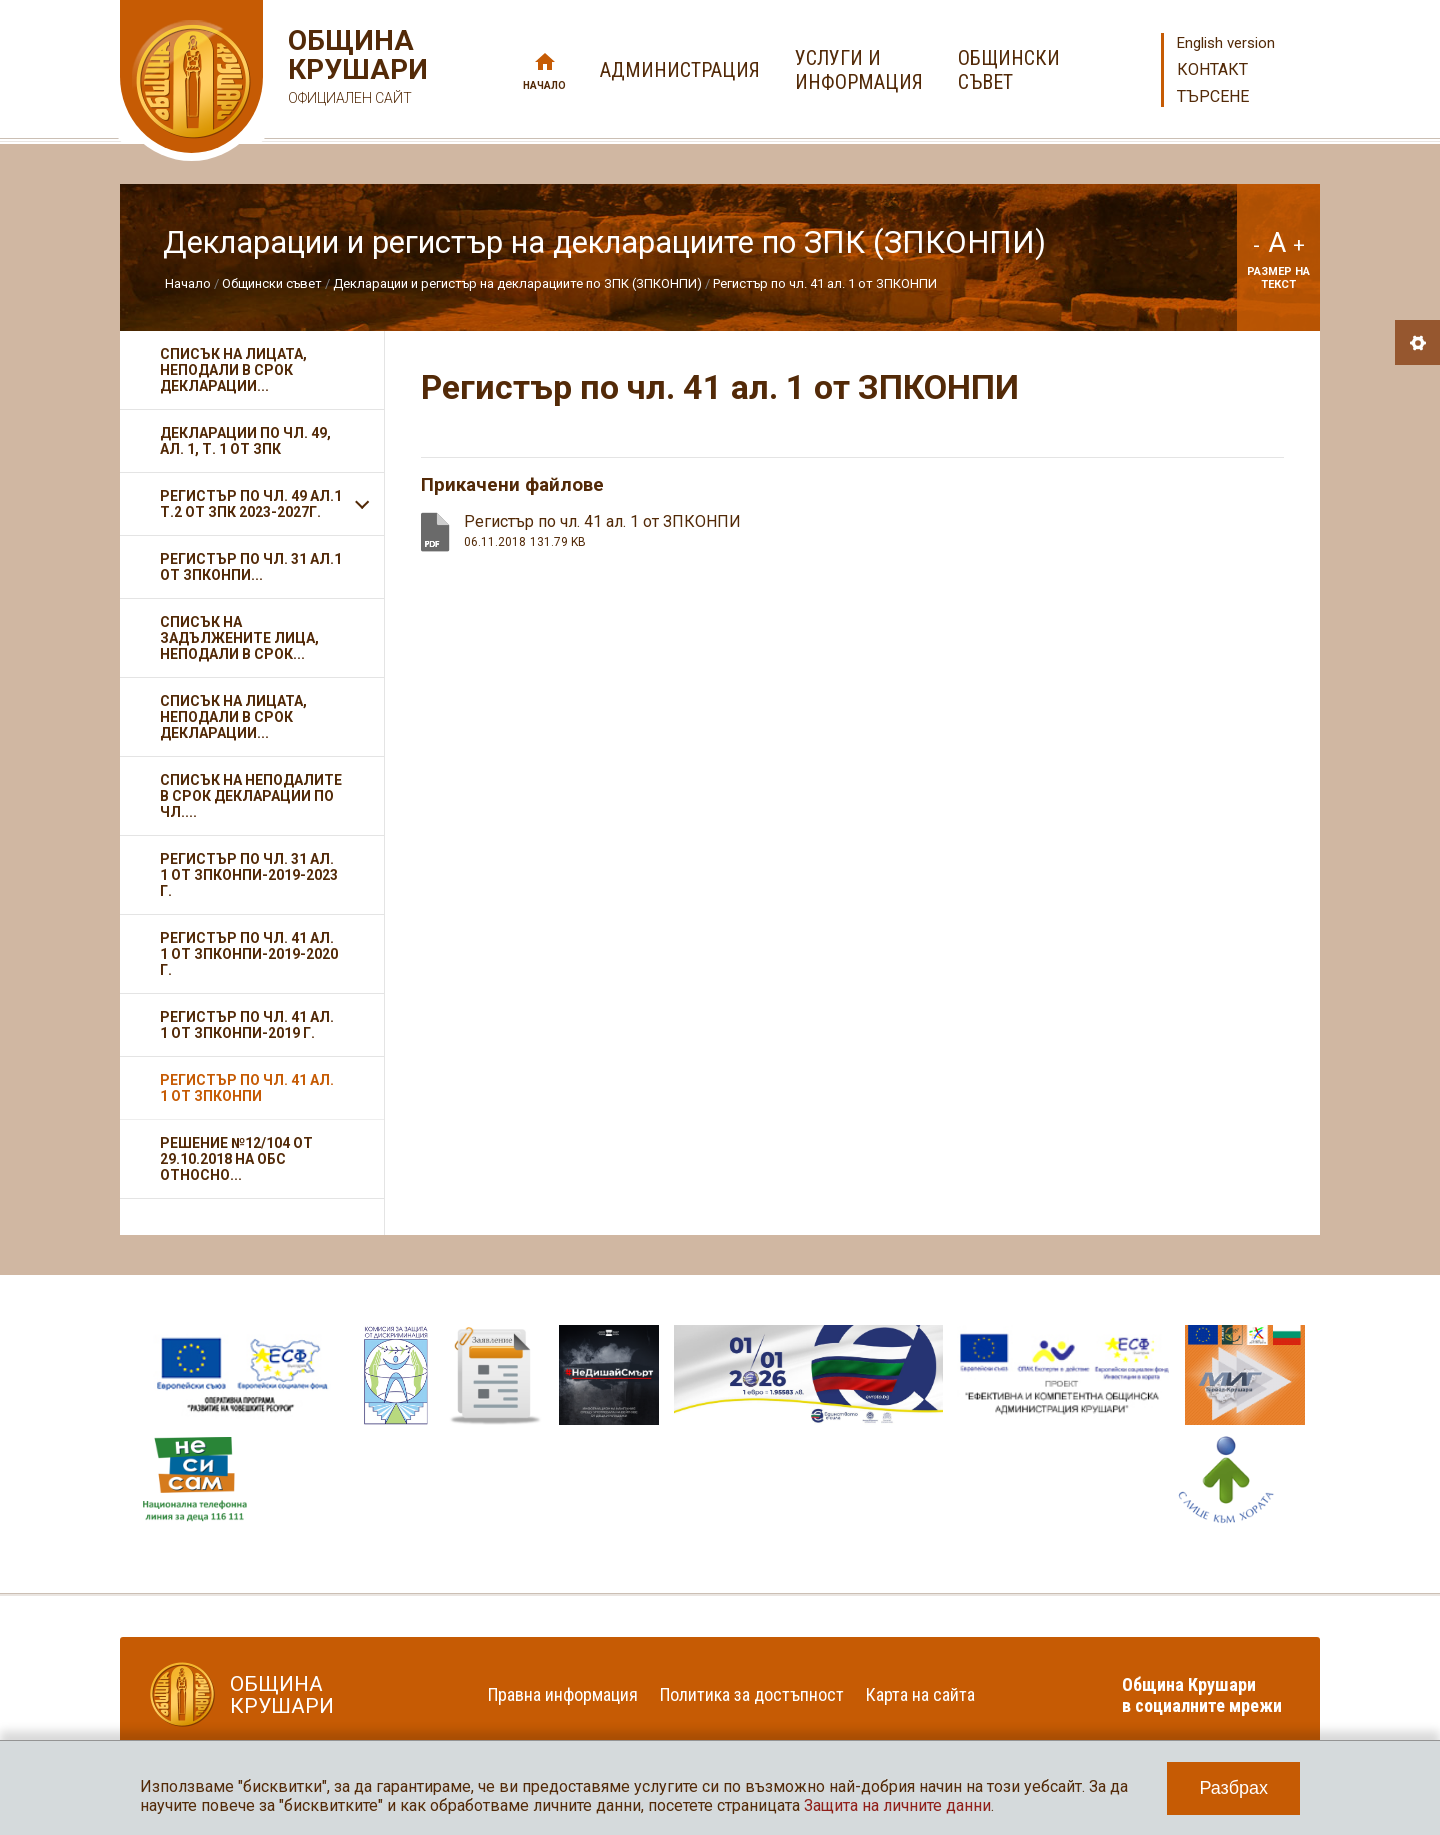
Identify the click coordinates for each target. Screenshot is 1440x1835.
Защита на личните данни (897, 1805)
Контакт (1212, 69)
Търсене (1213, 96)
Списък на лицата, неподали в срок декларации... (233, 370)
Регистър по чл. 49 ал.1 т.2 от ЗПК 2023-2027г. (251, 504)
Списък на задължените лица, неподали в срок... (239, 638)
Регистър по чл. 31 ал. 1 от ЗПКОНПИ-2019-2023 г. (249, 875)
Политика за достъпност (752, 1694)
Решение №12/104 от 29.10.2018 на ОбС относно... (236, 1159)
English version (1226, 43)
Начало (544, 85)
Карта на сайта (920, 1694)
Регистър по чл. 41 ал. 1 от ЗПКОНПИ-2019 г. (247, 1025)
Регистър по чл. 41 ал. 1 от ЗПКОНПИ (825, 283)
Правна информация (563, 1694)
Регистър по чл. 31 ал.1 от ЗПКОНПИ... (251, 567)
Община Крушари (355, 69)
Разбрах (1233, 1788)
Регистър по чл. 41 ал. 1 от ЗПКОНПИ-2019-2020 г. (249, 954)
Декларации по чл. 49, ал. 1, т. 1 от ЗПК (245, 441)
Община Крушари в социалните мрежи (1202, 1695)
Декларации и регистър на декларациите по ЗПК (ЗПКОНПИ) (517, 283)
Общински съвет (272, 283)
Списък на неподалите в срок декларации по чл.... (251, 796)
